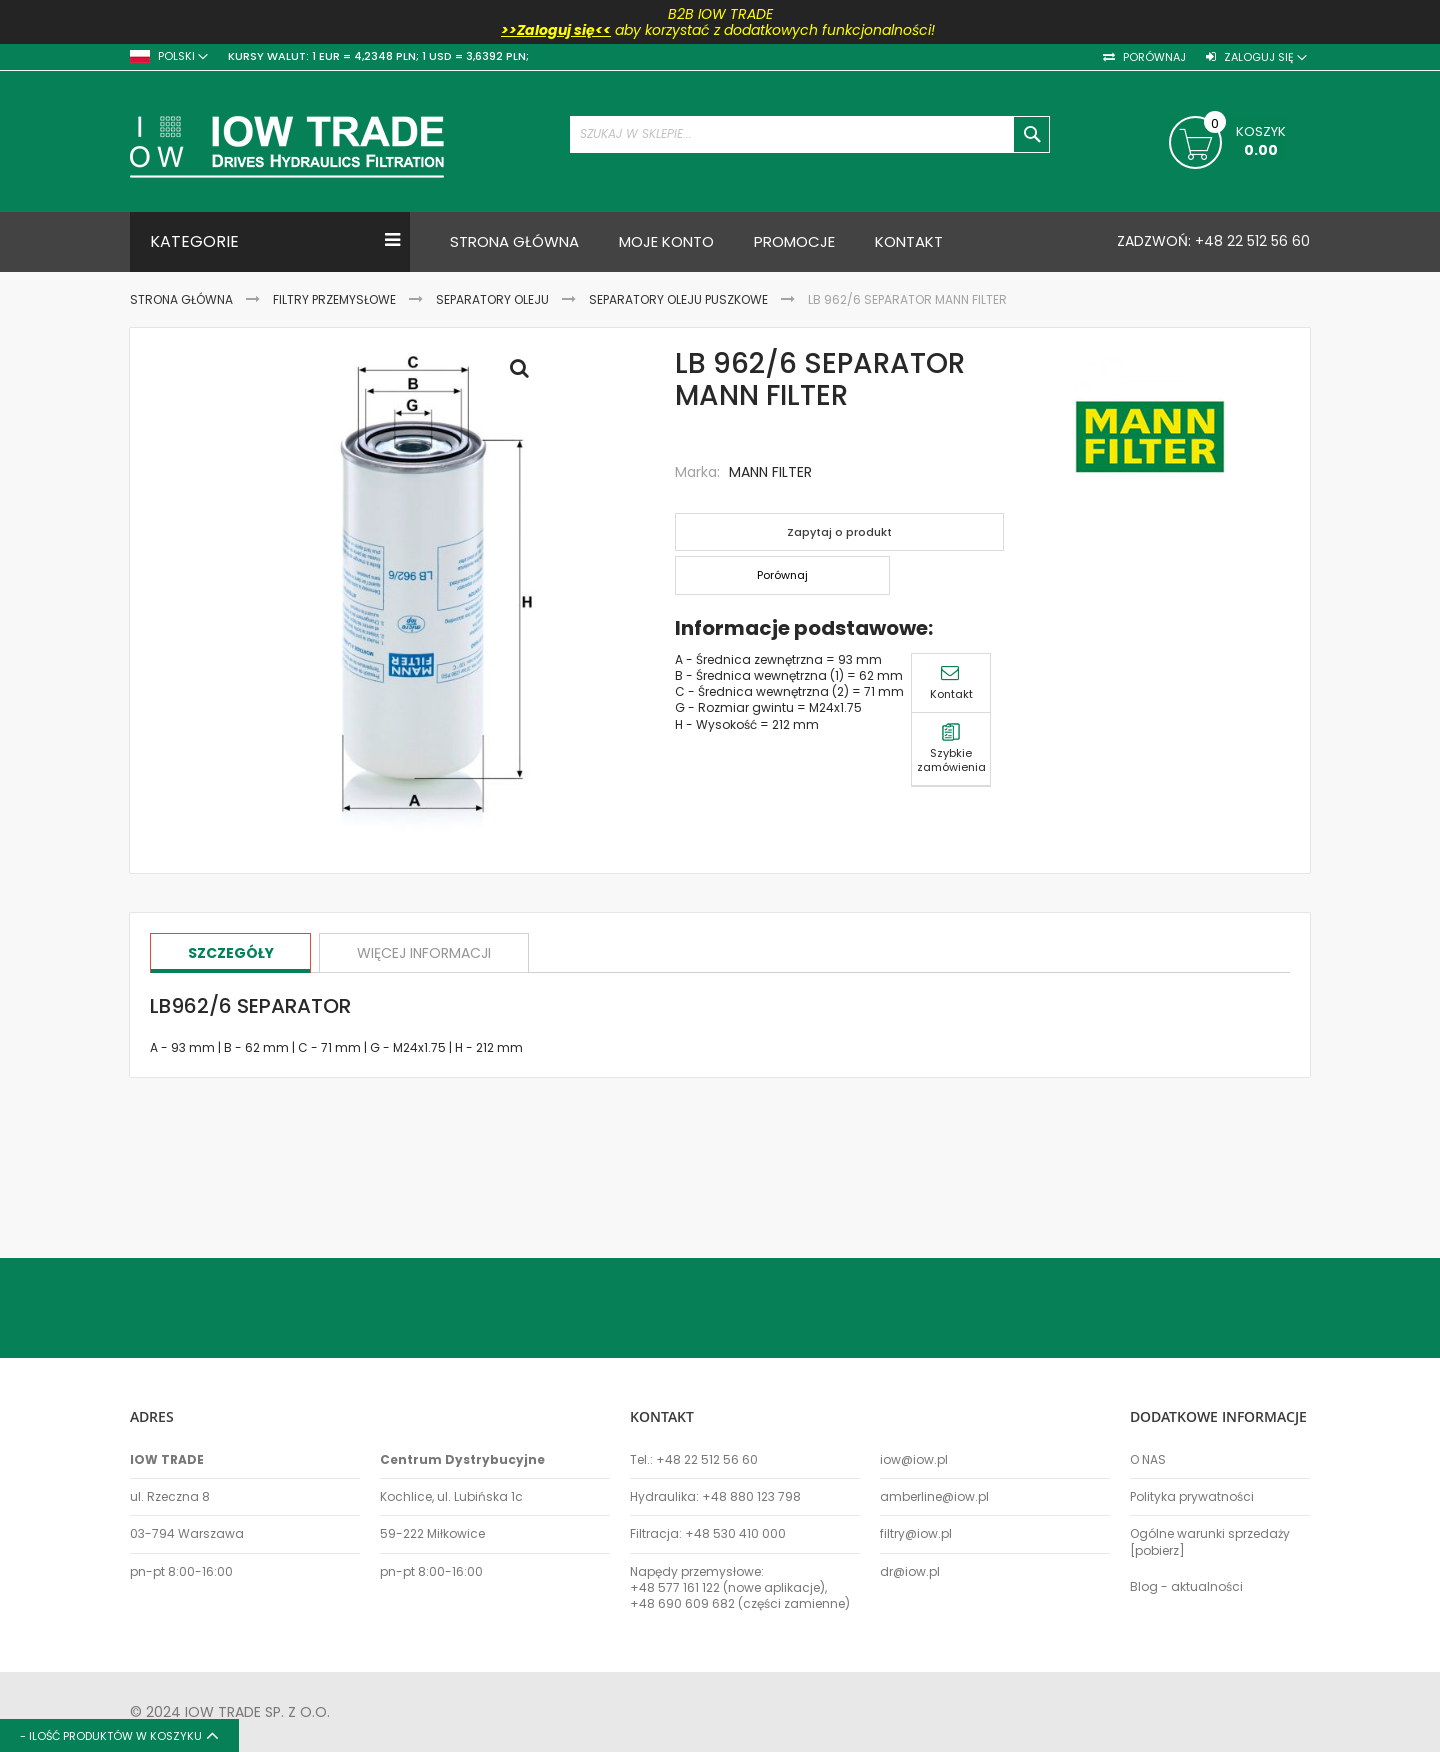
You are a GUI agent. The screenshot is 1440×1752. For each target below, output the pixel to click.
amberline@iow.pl (934, 1497)
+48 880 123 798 (751, 1497)
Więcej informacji (431, 952)
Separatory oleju (492, 299)
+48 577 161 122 (675, 1588)
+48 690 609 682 (682, 1604)
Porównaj (1153, 57)
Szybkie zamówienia (1360, 378)
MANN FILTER (770, 472)
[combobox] (810, 134)
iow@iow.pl (914, 1460)
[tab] (233, 953)
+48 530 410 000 (735, 1534)
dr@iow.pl (910, 1572)
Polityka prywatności (1192, 1497)
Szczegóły (233, 952)
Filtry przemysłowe (334, 299)
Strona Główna (181, 299)
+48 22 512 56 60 (1250, 241)
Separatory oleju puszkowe (678, 299)
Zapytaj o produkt (842, 532)
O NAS (1148, 1460)
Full (525, 373)
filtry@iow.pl (916, 1534)
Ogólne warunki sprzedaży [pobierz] (1210, 1542)
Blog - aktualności (1186, 1587)
